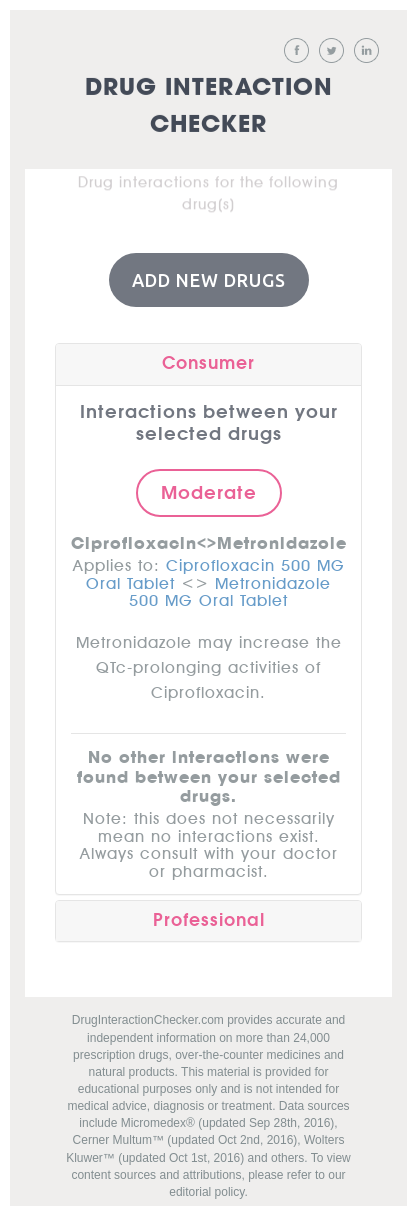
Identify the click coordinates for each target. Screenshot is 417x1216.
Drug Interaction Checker (209, 106)
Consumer (208, 361)
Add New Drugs (209, 278)
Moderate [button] (209, 491)
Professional (209, 918)
